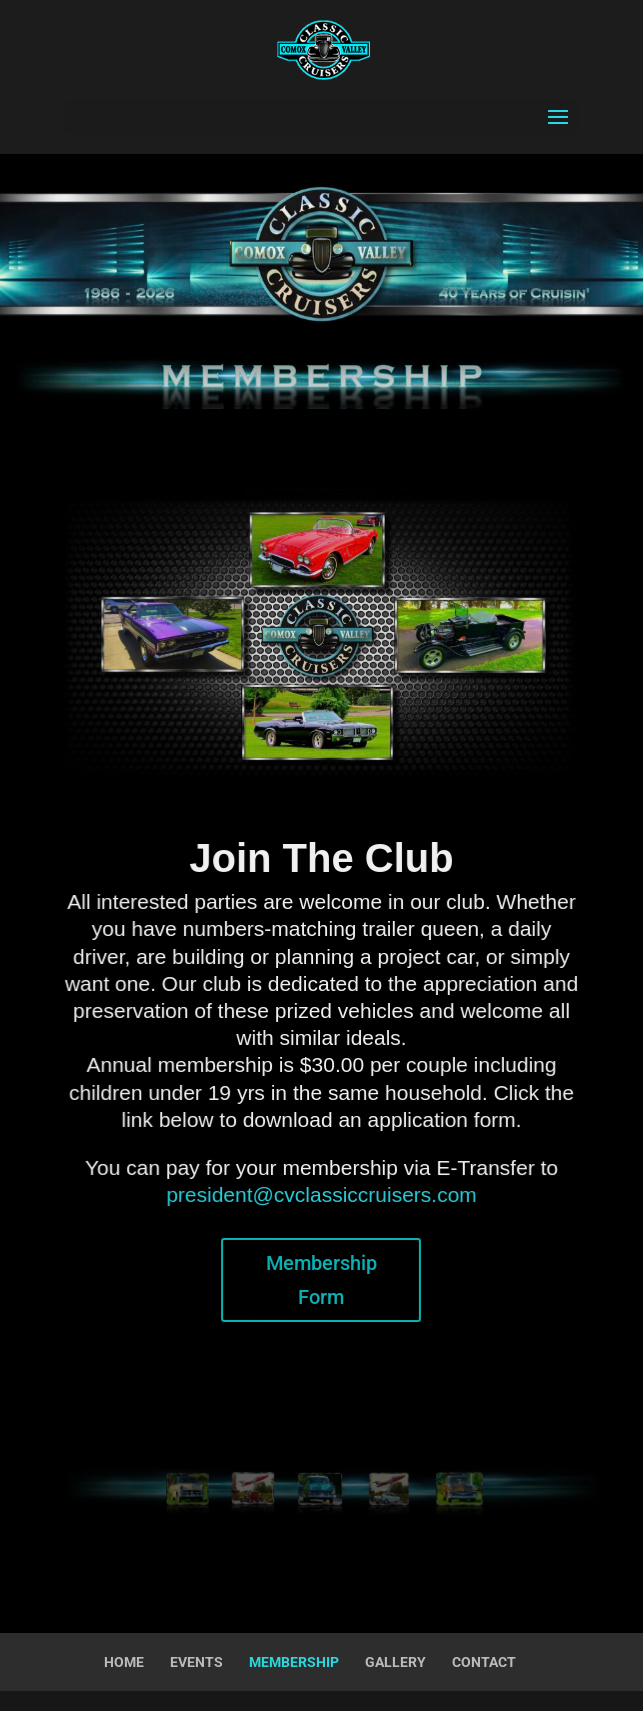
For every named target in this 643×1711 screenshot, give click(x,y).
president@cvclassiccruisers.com (322, 1195)
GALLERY (395, 1662)
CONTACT (484, 1662)
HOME (124, 1662)
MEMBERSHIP (294, 1662)
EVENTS (196, 1662)
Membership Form (321, 1280)
